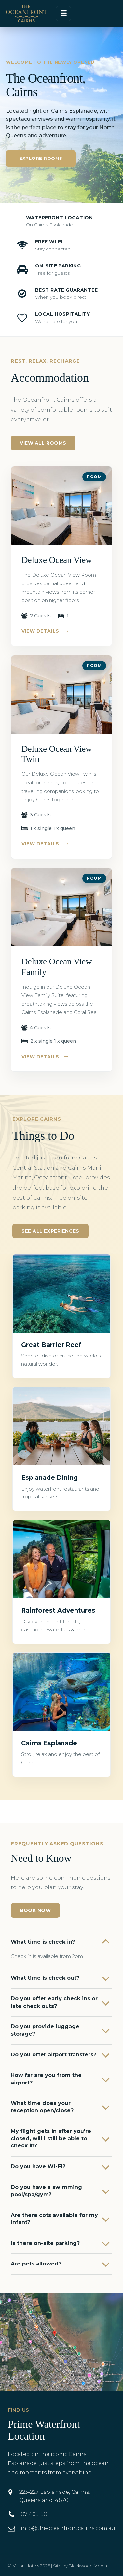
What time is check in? (43, 1942)
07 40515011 (36, 2514)
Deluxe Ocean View (56, 560)
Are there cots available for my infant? (54, 2218)
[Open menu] (63, 13)
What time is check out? (45, 1978)
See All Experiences (50, 1231)
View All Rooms (43, 443)
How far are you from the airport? (46, 2078)
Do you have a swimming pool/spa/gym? (46, 2190)
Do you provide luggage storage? (45, 2030)
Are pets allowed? (36, 2264)
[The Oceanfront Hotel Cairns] (26, 13)
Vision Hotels (26, 2565)
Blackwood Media (88, 2565)
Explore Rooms (40, 158)
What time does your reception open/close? (42, 2107)
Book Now (35, 1910)
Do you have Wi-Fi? (38, 2166)
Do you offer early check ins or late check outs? (54, 2002)
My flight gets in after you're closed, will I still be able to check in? (51, 2138)
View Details (45, 631)
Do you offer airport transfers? (53, 2055)
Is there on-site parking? (45, 2243)
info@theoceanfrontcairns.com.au (68, 2528)
